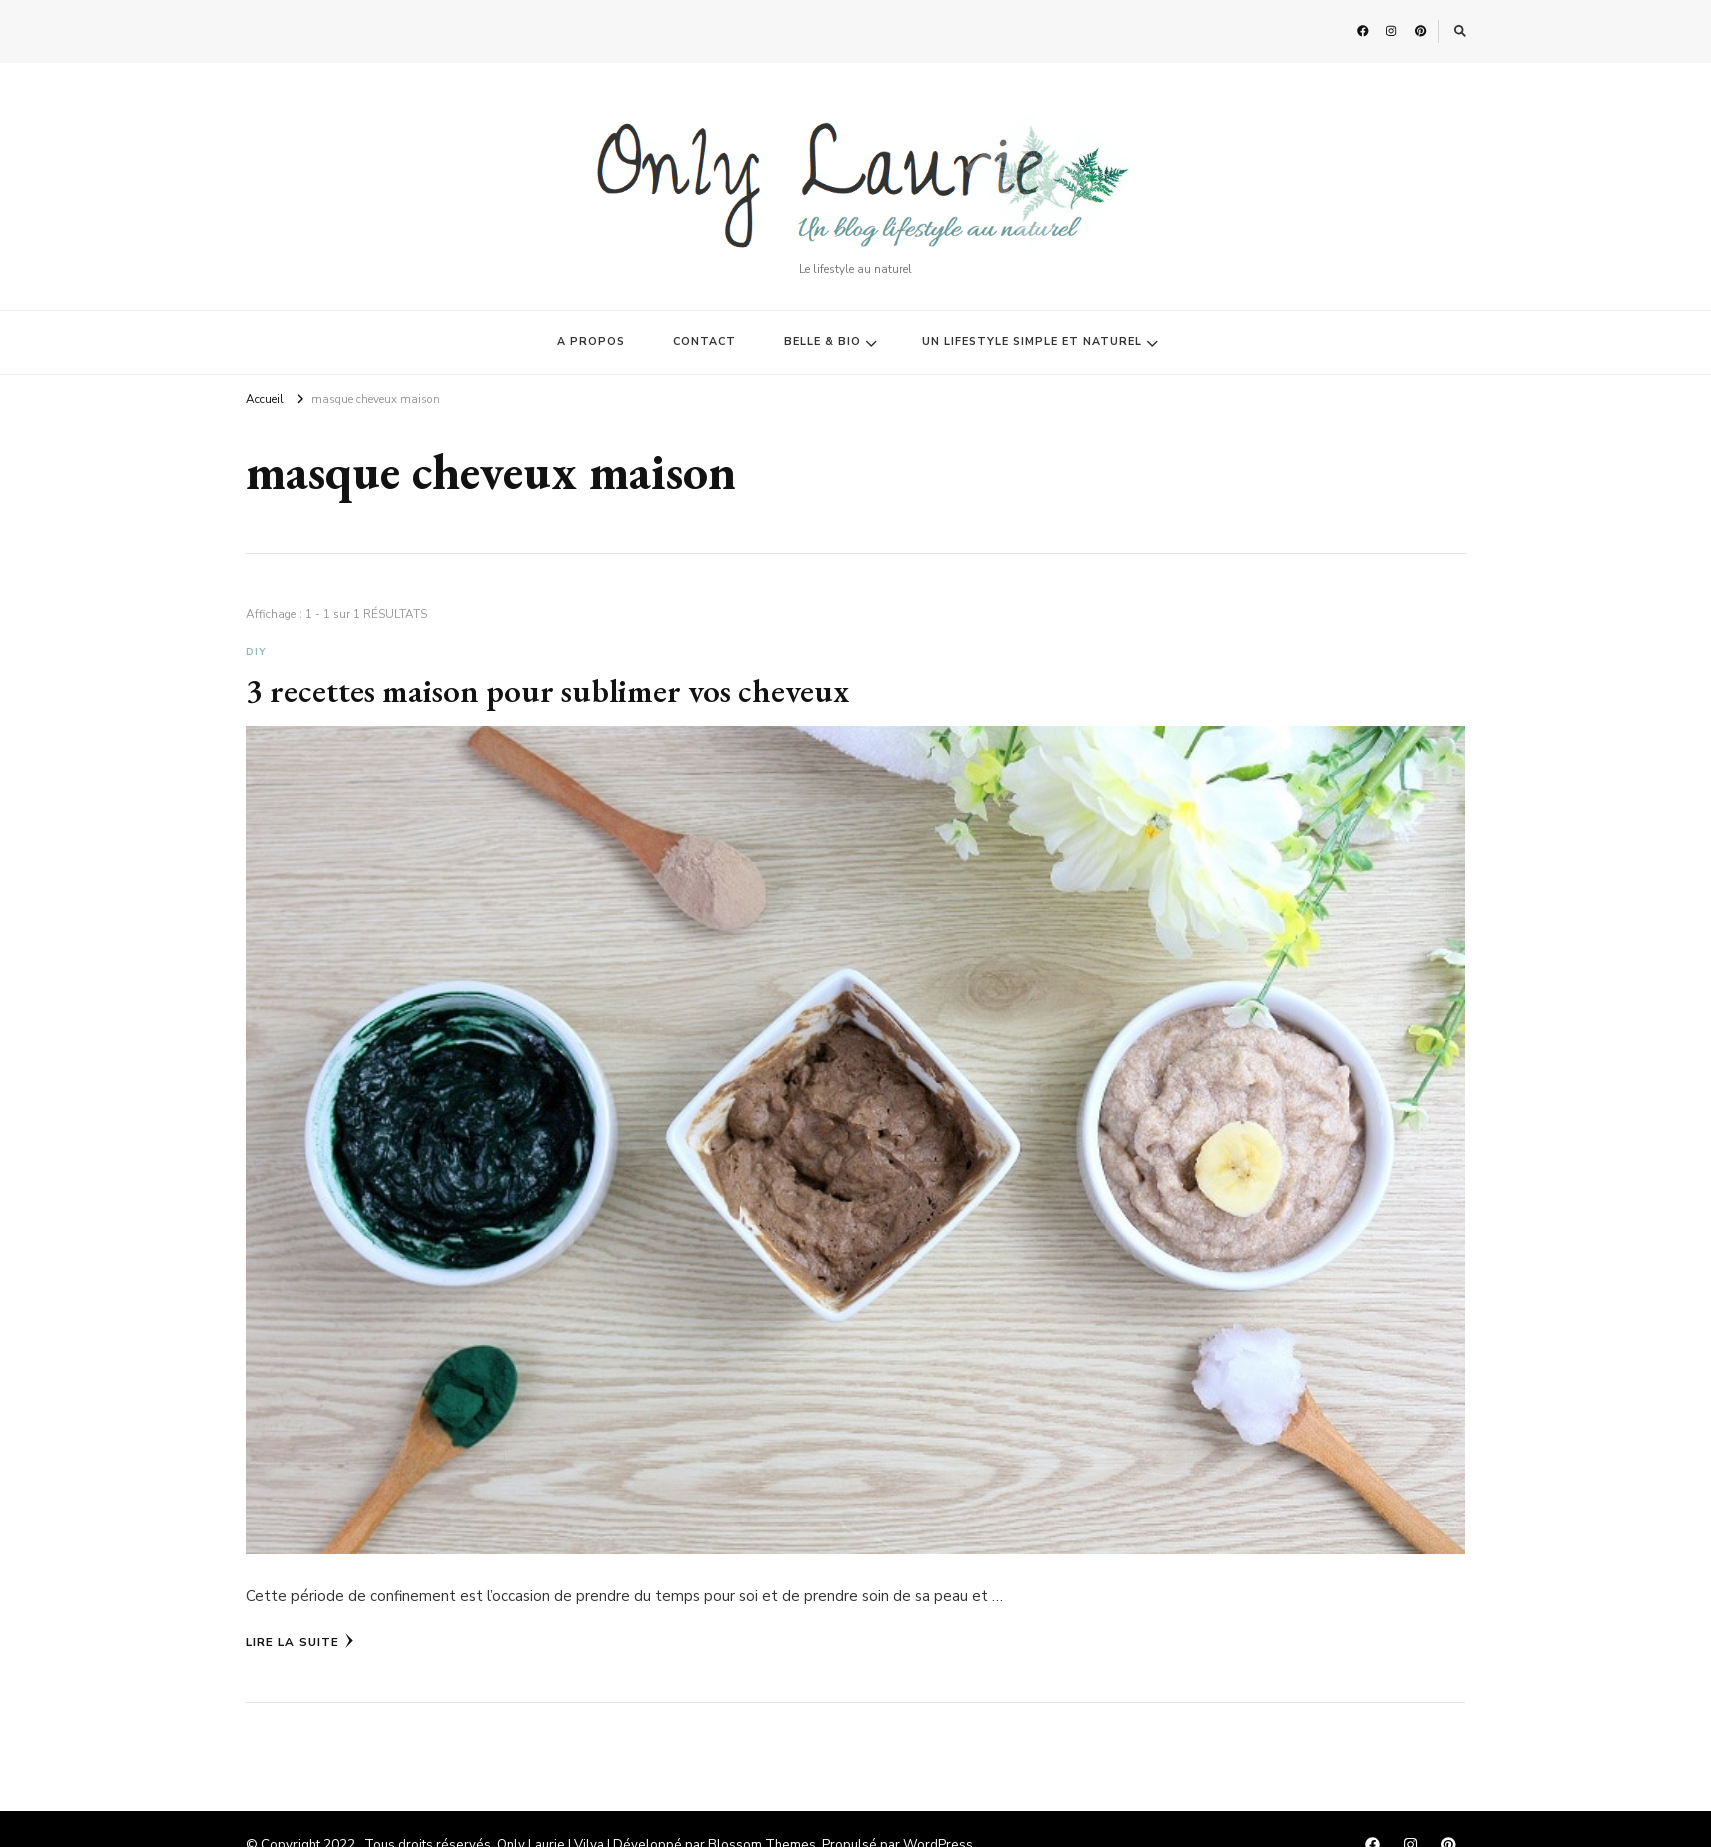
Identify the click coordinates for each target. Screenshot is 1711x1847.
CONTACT (704, 341)
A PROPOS (591, 341)
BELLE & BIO (822, 341)
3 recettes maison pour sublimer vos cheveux (547, 690)
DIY (256, 652)
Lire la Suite (300, 1641)
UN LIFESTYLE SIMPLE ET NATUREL (1032, 341)
